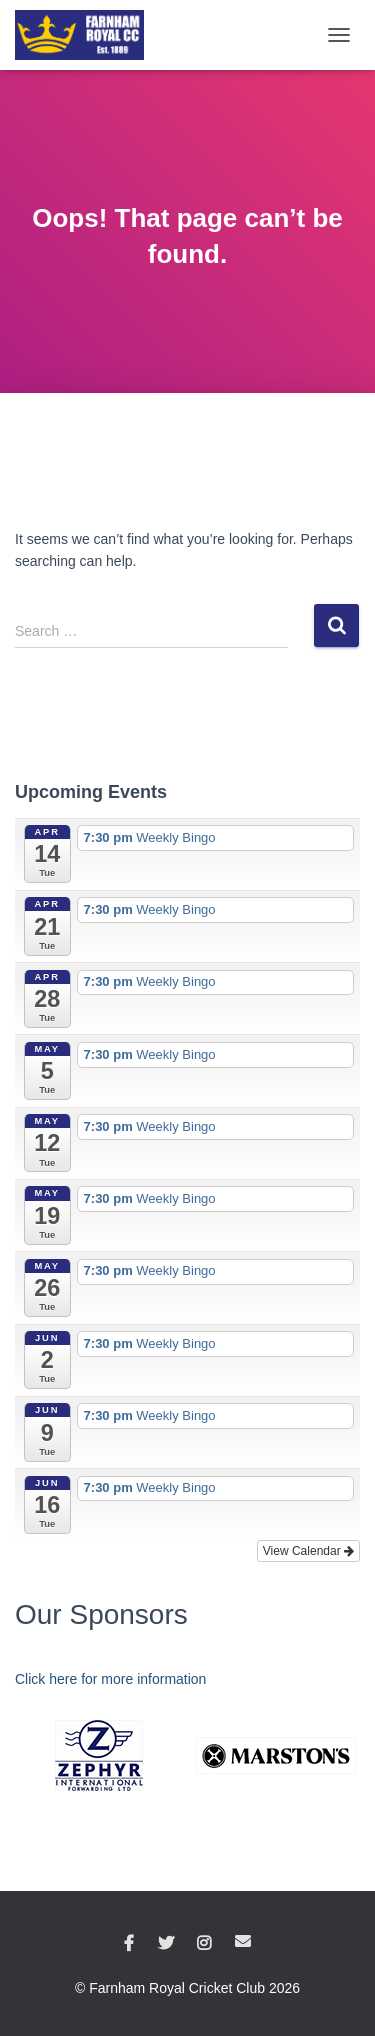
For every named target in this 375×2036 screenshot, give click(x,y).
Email (243, 1941)
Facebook (129, 1944)
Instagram (204, 1944)
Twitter (166, 1944)
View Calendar (308, 1551)
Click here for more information (110, 1679)
